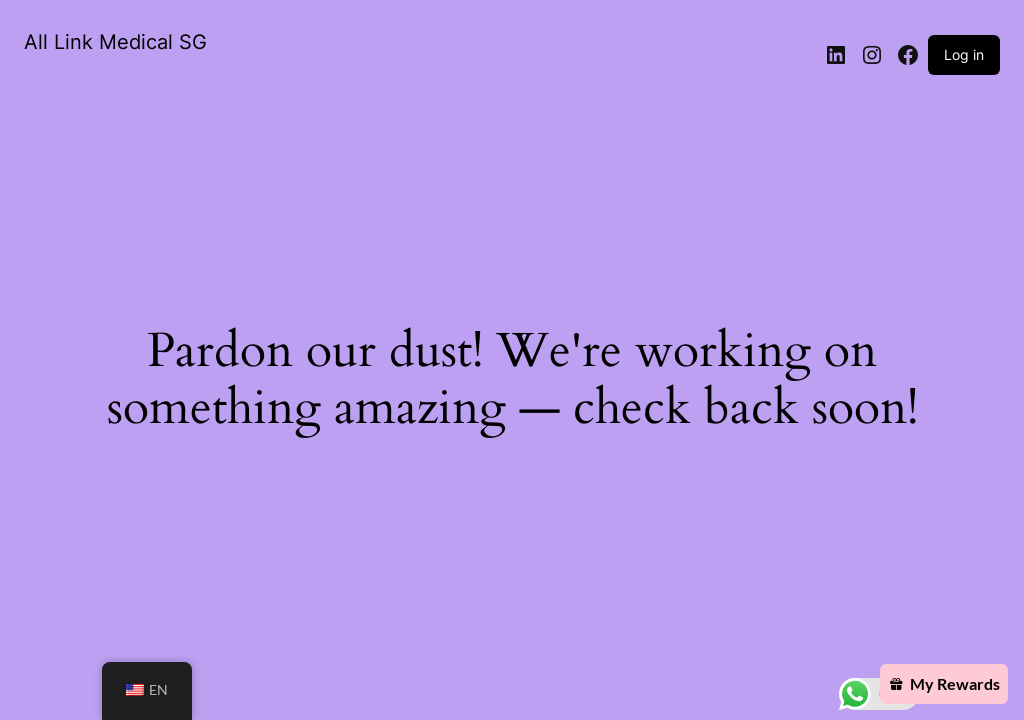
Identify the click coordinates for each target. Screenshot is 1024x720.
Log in (964, 54)
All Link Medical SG (115, 42)
